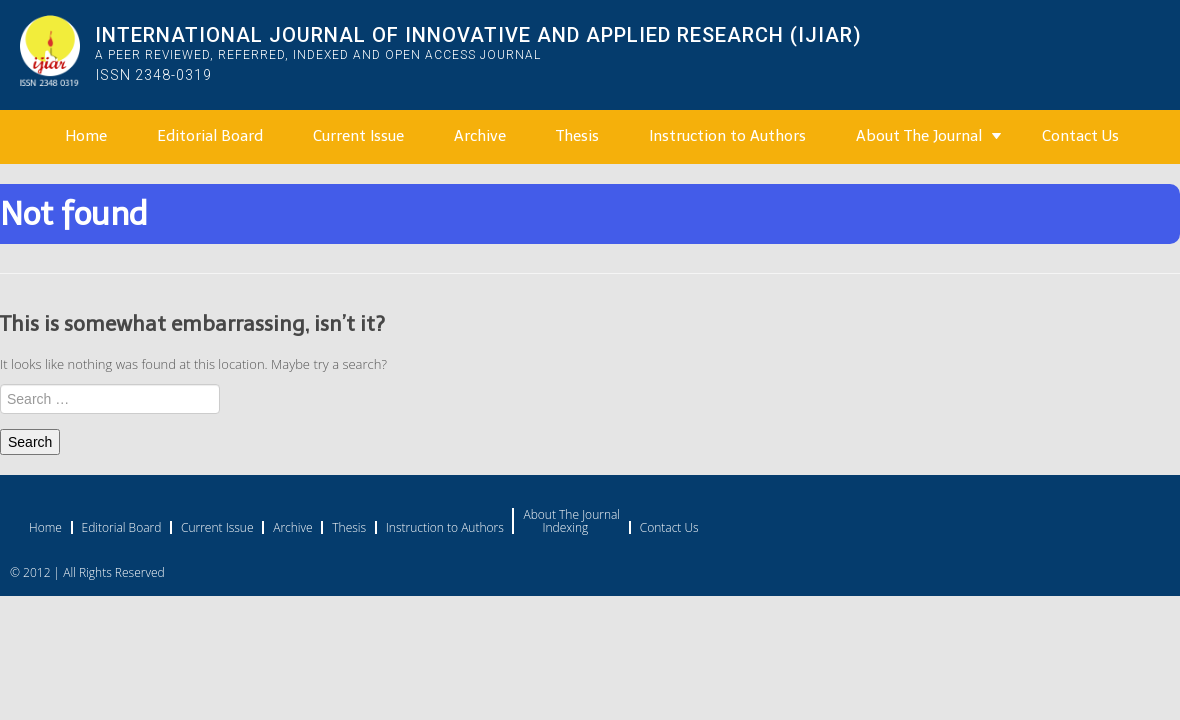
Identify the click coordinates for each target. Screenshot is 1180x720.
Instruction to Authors (727, 136)
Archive (480, 136)
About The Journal (919, 136)
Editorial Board (210, 136)
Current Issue (358, 136)
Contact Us (1080, 136)
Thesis (577, 136)
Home (86, 136)
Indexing (565, 528)
